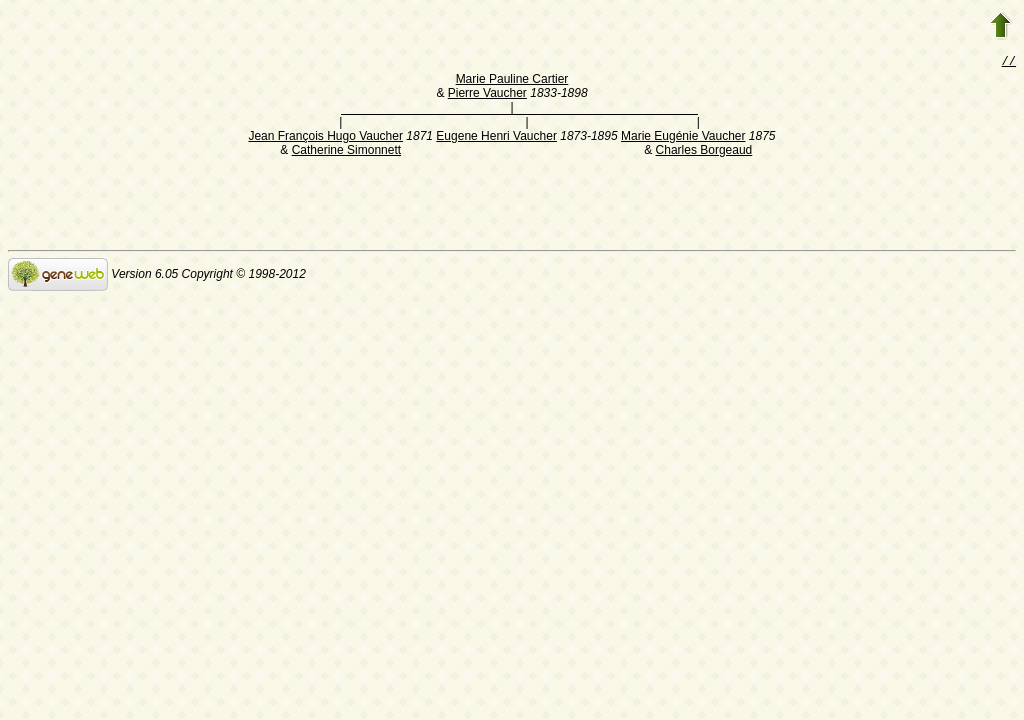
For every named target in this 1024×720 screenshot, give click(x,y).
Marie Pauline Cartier (512, 81)
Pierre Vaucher (487, 95)
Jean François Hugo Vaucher (325, 138)
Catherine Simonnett (346, 152)
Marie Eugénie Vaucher (683, 138)
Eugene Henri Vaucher (496, 138)
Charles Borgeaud (704, 152)
